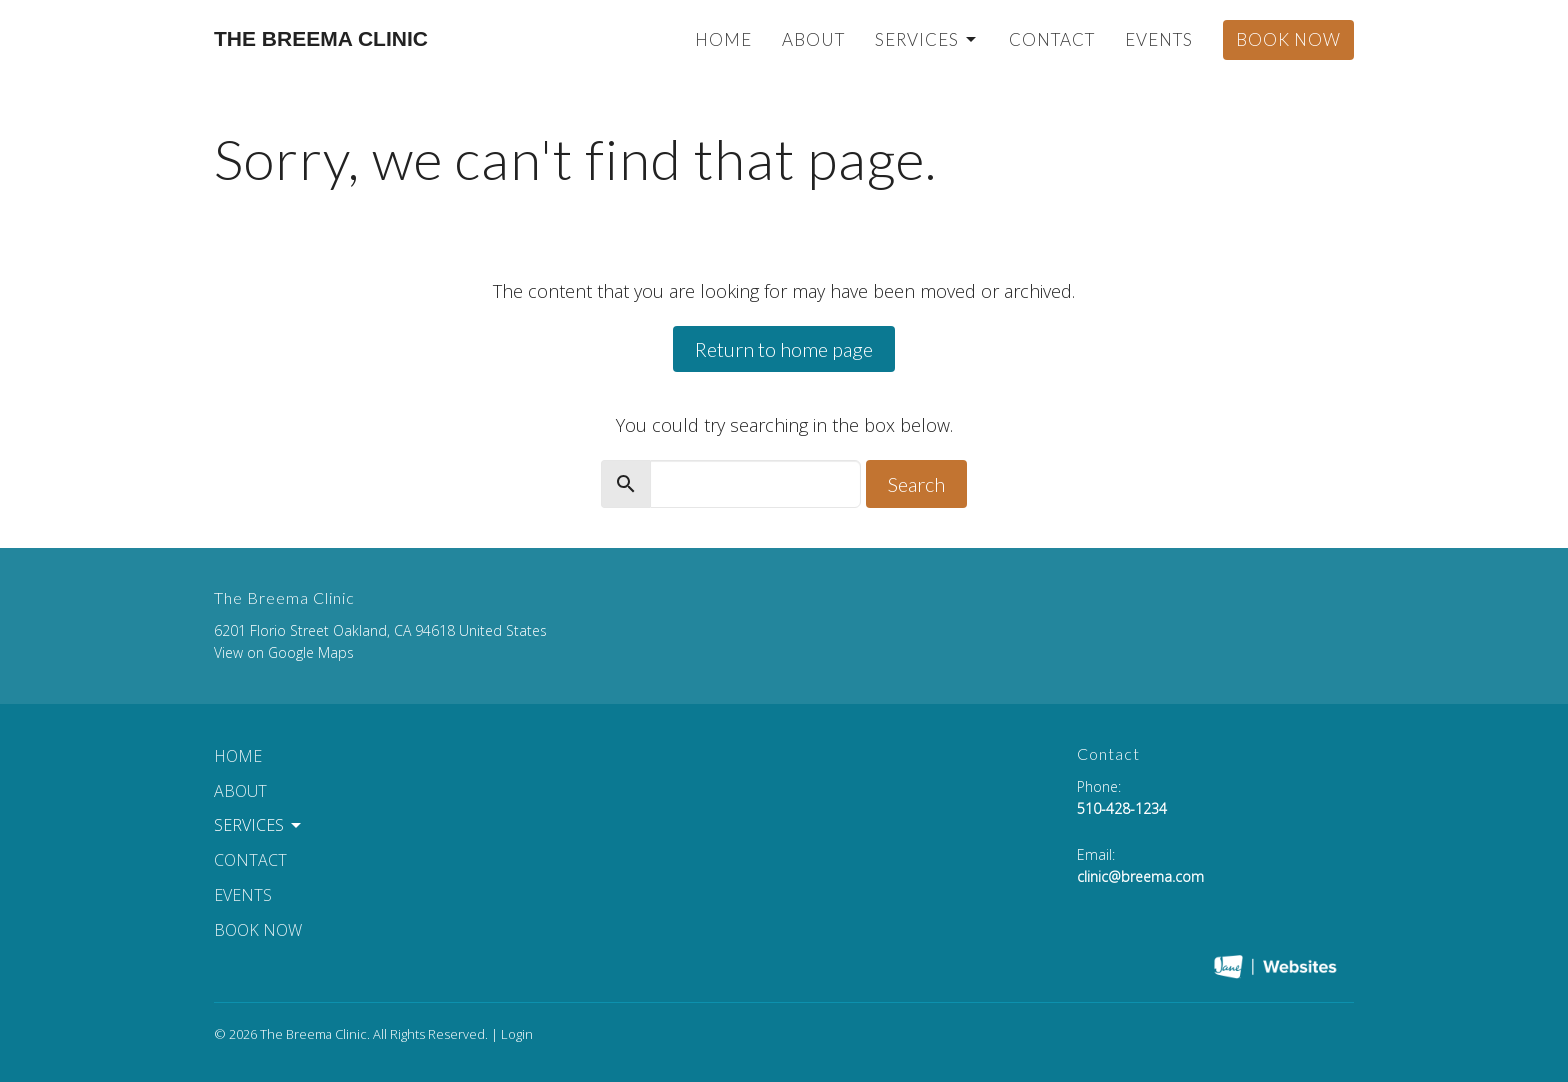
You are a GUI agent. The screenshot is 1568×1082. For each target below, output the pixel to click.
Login (517, 1034)
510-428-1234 (1122, 808)
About (813, 39)
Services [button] (259, 825)
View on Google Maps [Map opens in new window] (284, 652)
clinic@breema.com (1140, 876)
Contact (1052, 39)
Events (1159, 39)
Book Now (1288, 39)
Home (723, 39)
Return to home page (784, 349)
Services (927, 39)
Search (916, 484)
